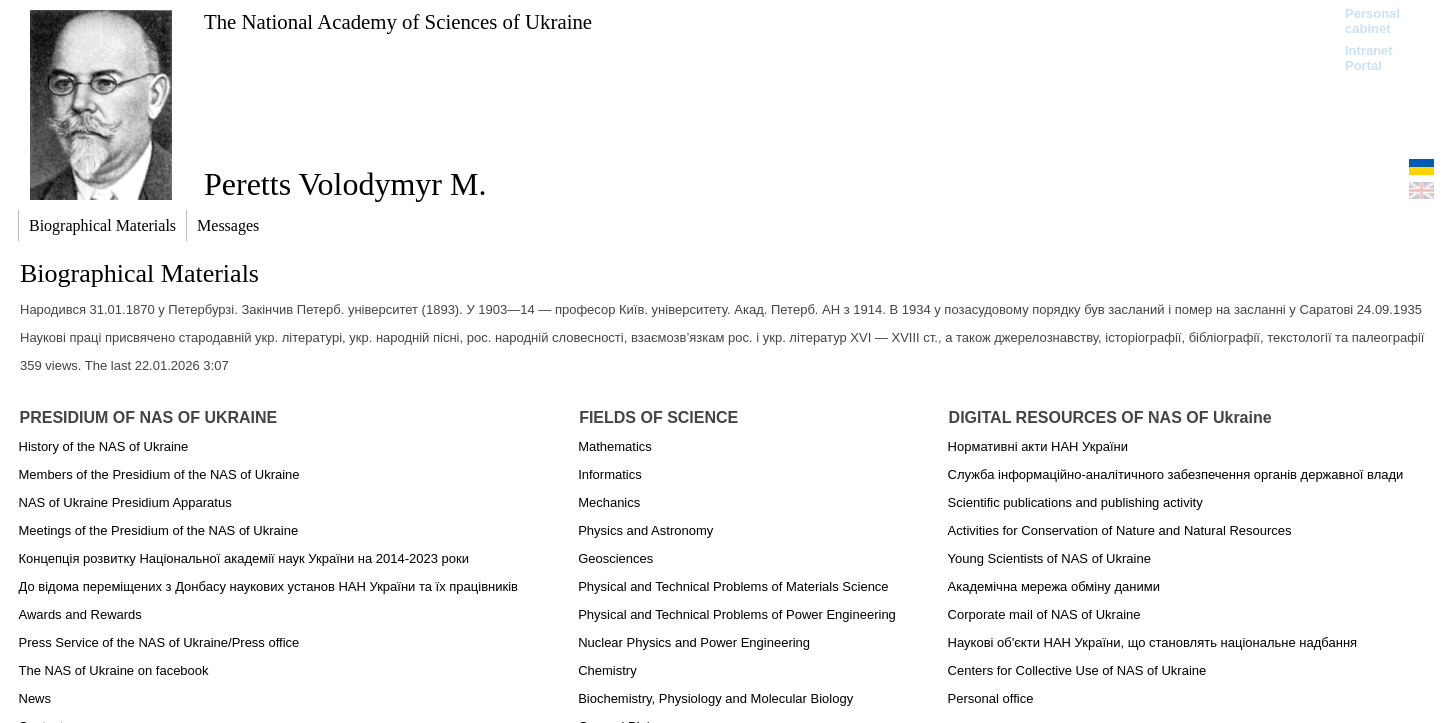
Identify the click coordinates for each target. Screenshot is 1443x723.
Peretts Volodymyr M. (345, 184)
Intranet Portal (1369, 58)
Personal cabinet (1372, 21)
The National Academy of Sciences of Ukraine (398, 21)
